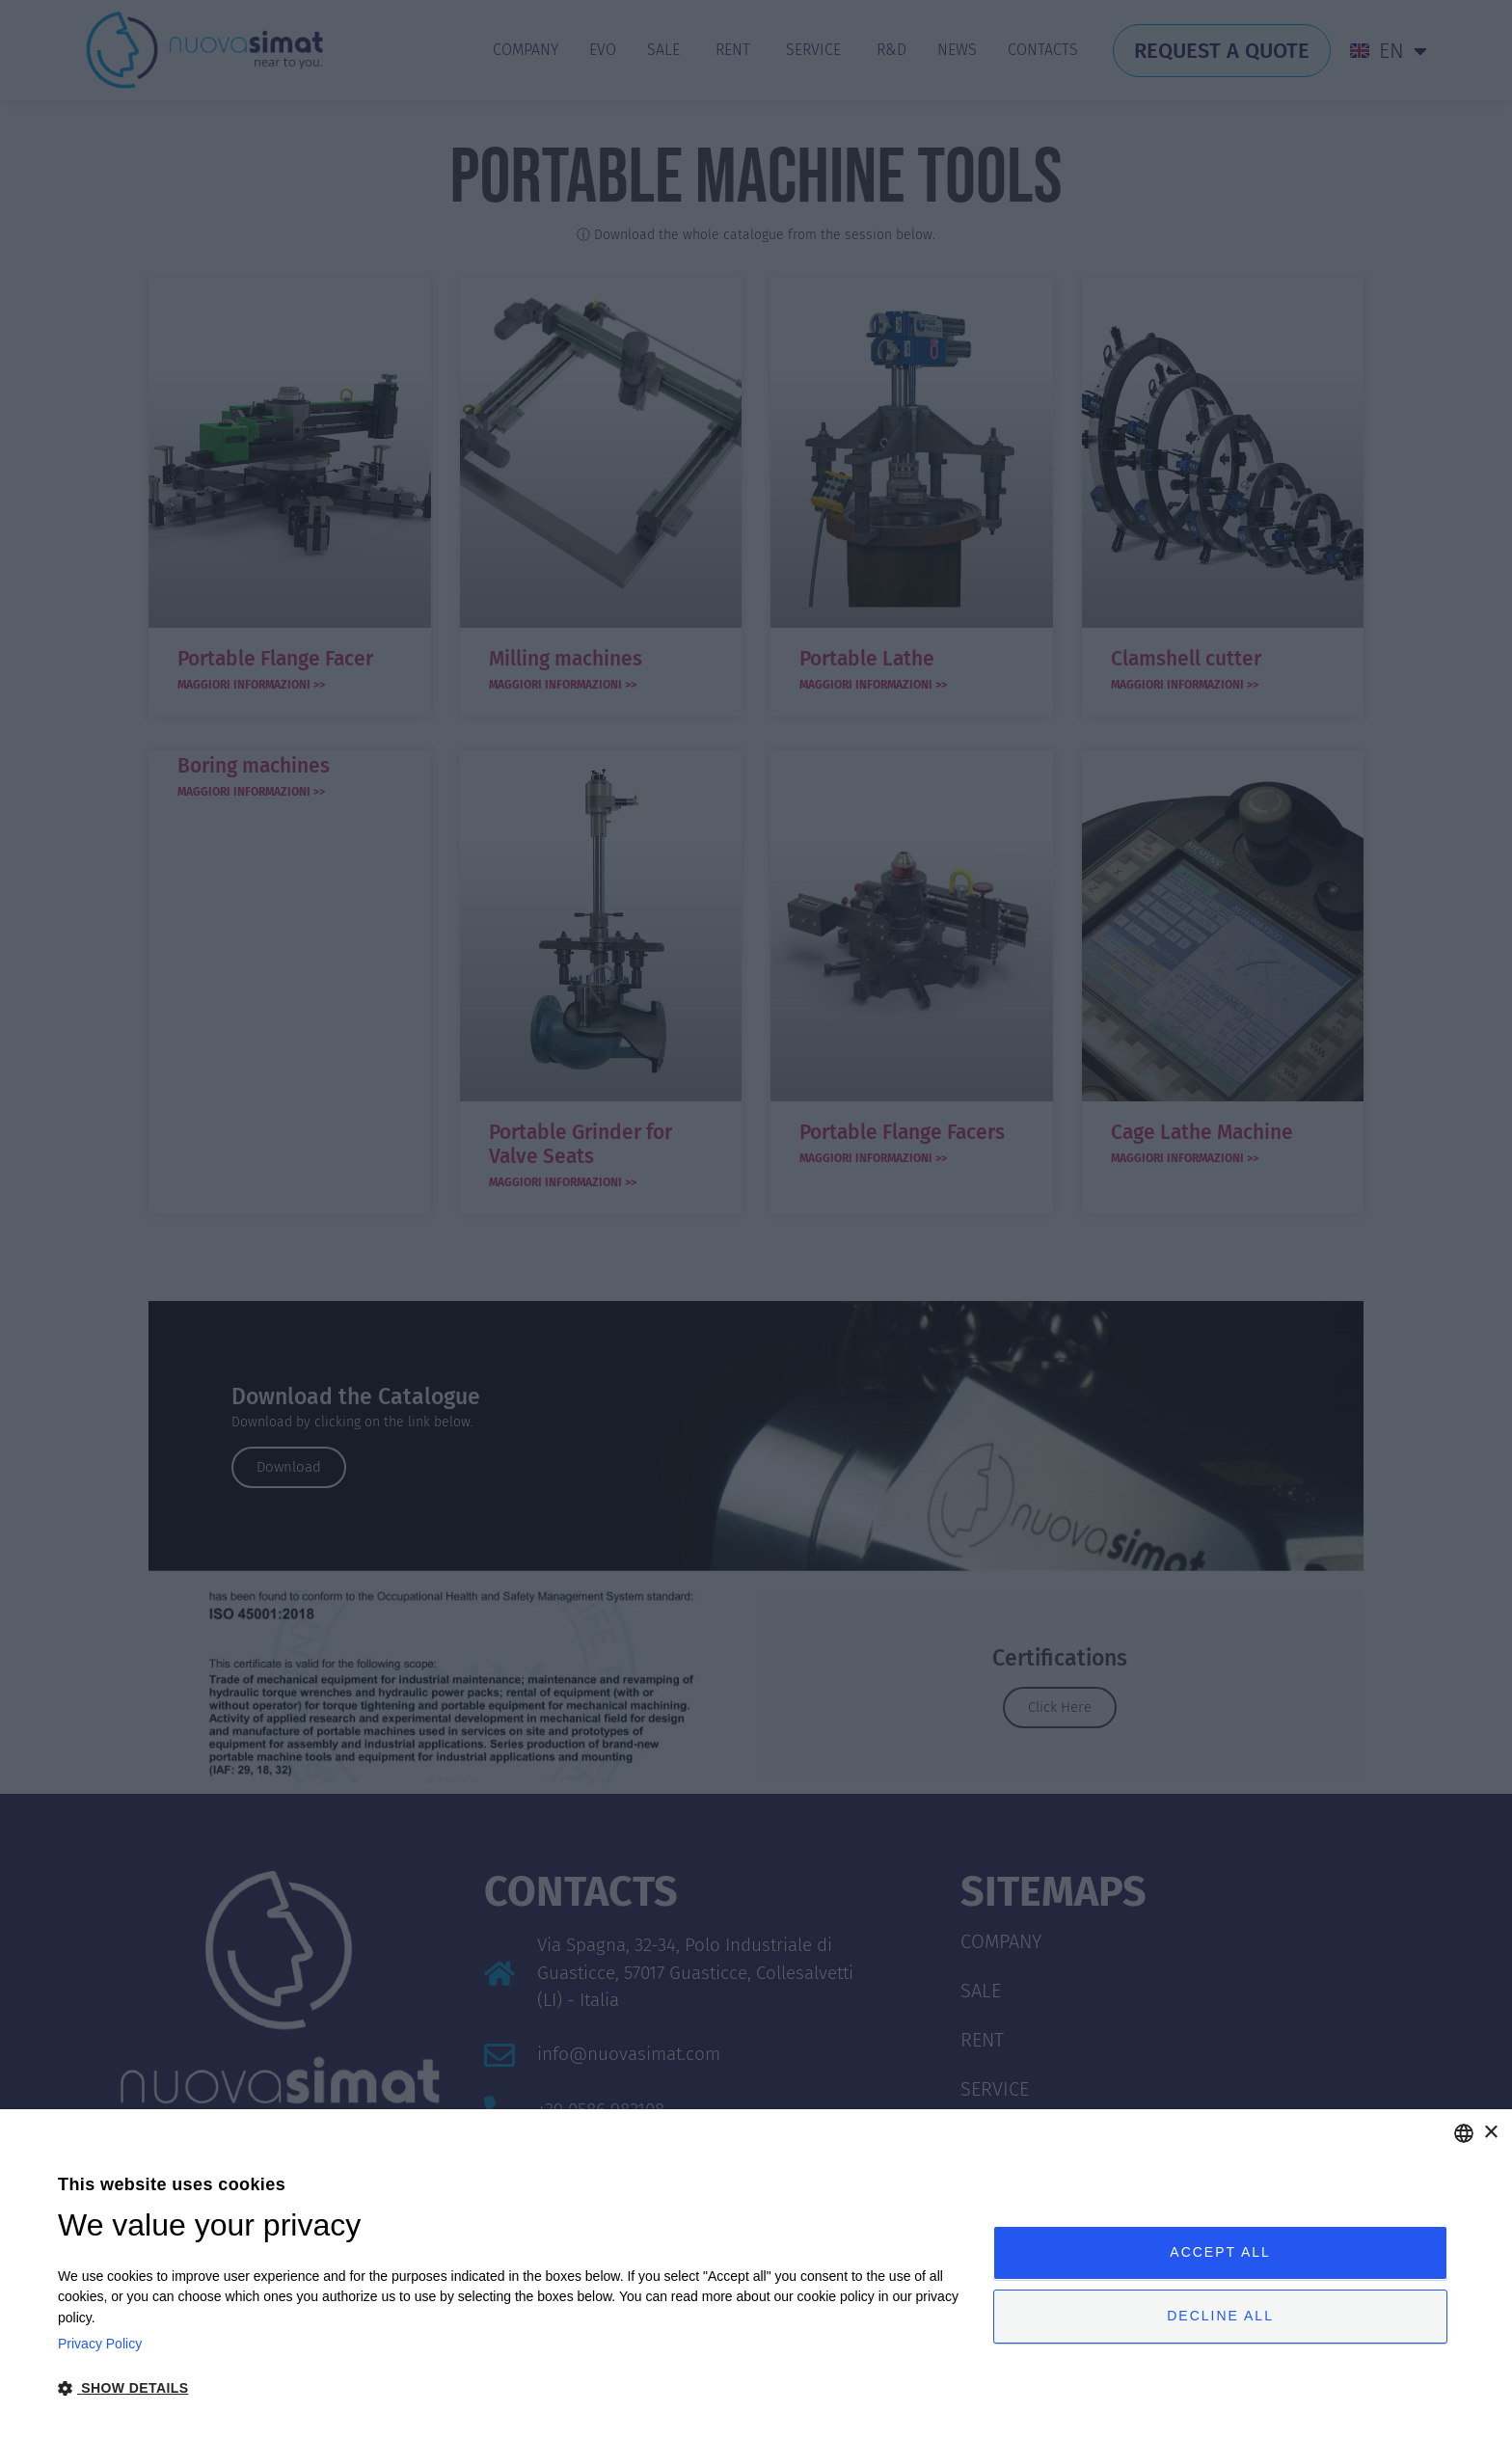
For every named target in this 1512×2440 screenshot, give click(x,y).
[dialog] (756, 2274)
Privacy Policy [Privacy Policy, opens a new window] (100, 2343)
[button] (511, 2388)
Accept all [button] (1220, 2252)
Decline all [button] (1220, 2316)
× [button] (1490, 2133)
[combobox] (1463, 2133)
